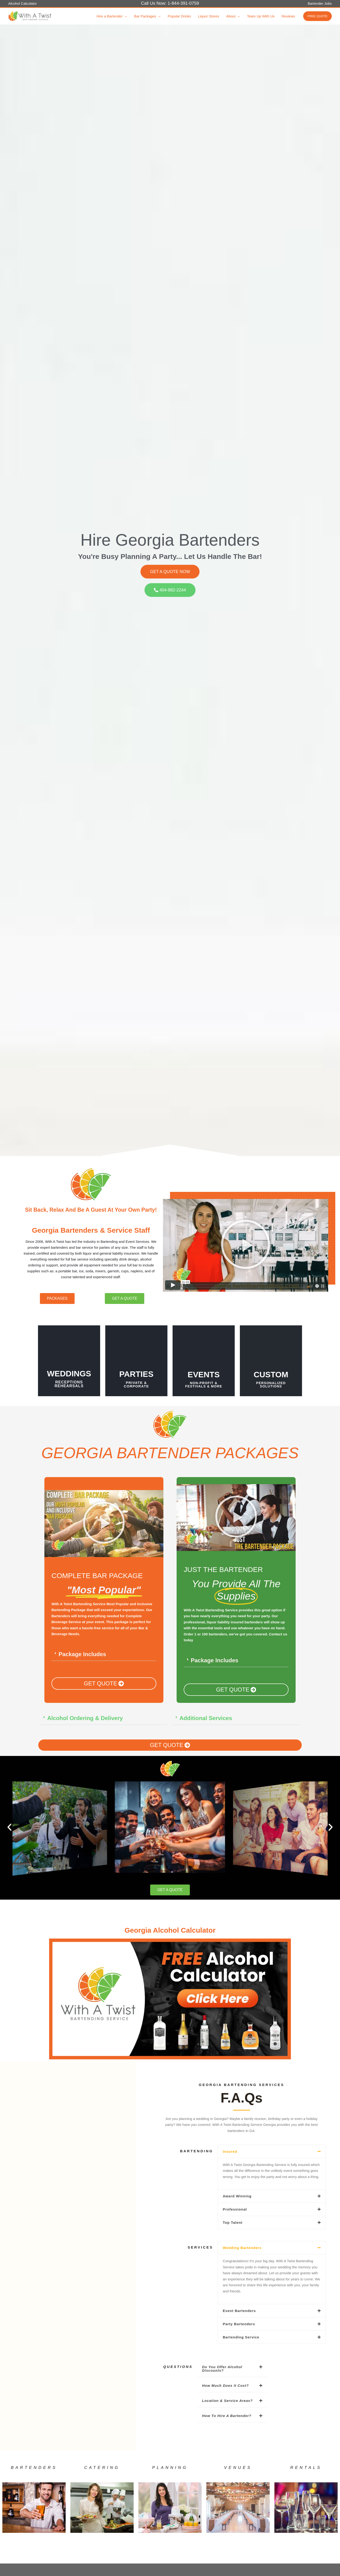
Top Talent (232, 2222)
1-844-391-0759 (183, 3)
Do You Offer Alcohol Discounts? (222, 2368)
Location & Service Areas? (227, 2401)
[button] (125, 16)
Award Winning (237, 2196)
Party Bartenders (239, 2324)
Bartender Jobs (320, 3)
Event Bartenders (239, 2311)
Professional (235, 2209)
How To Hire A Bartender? (226, 2416)
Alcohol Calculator (22, 3)
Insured (230, 2151)
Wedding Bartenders (242, 2248)
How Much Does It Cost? (225, 2385)
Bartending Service (241, 2337)
